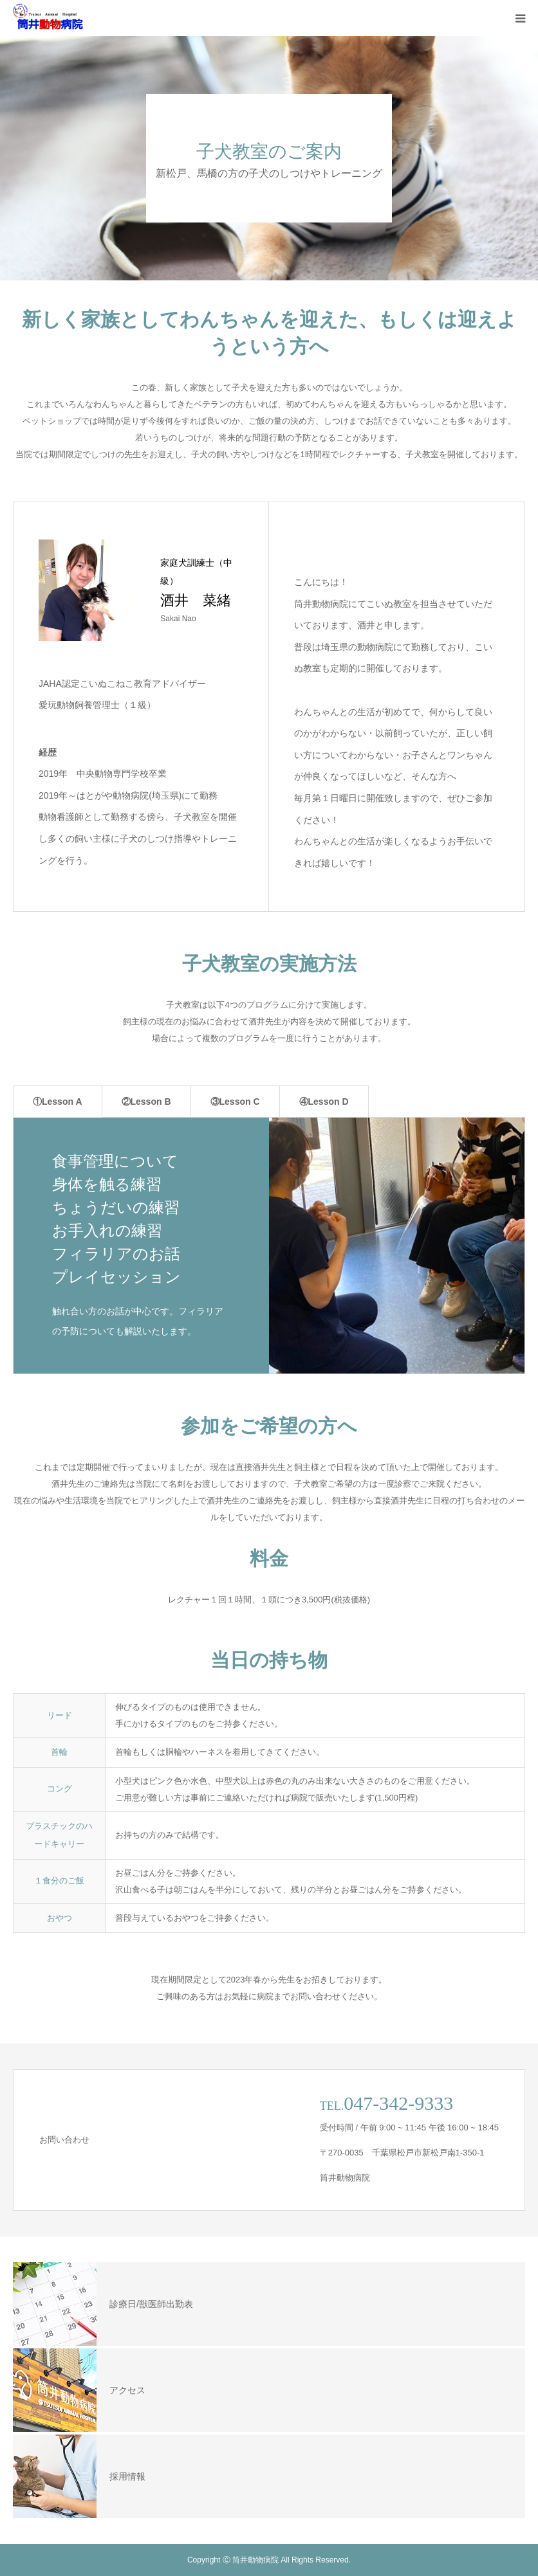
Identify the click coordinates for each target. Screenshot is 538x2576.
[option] (269, 1246)
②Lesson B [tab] (146, 1101)
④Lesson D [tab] (324, 1101)
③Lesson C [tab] (235, 1101)
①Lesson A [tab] (57, 1101)
